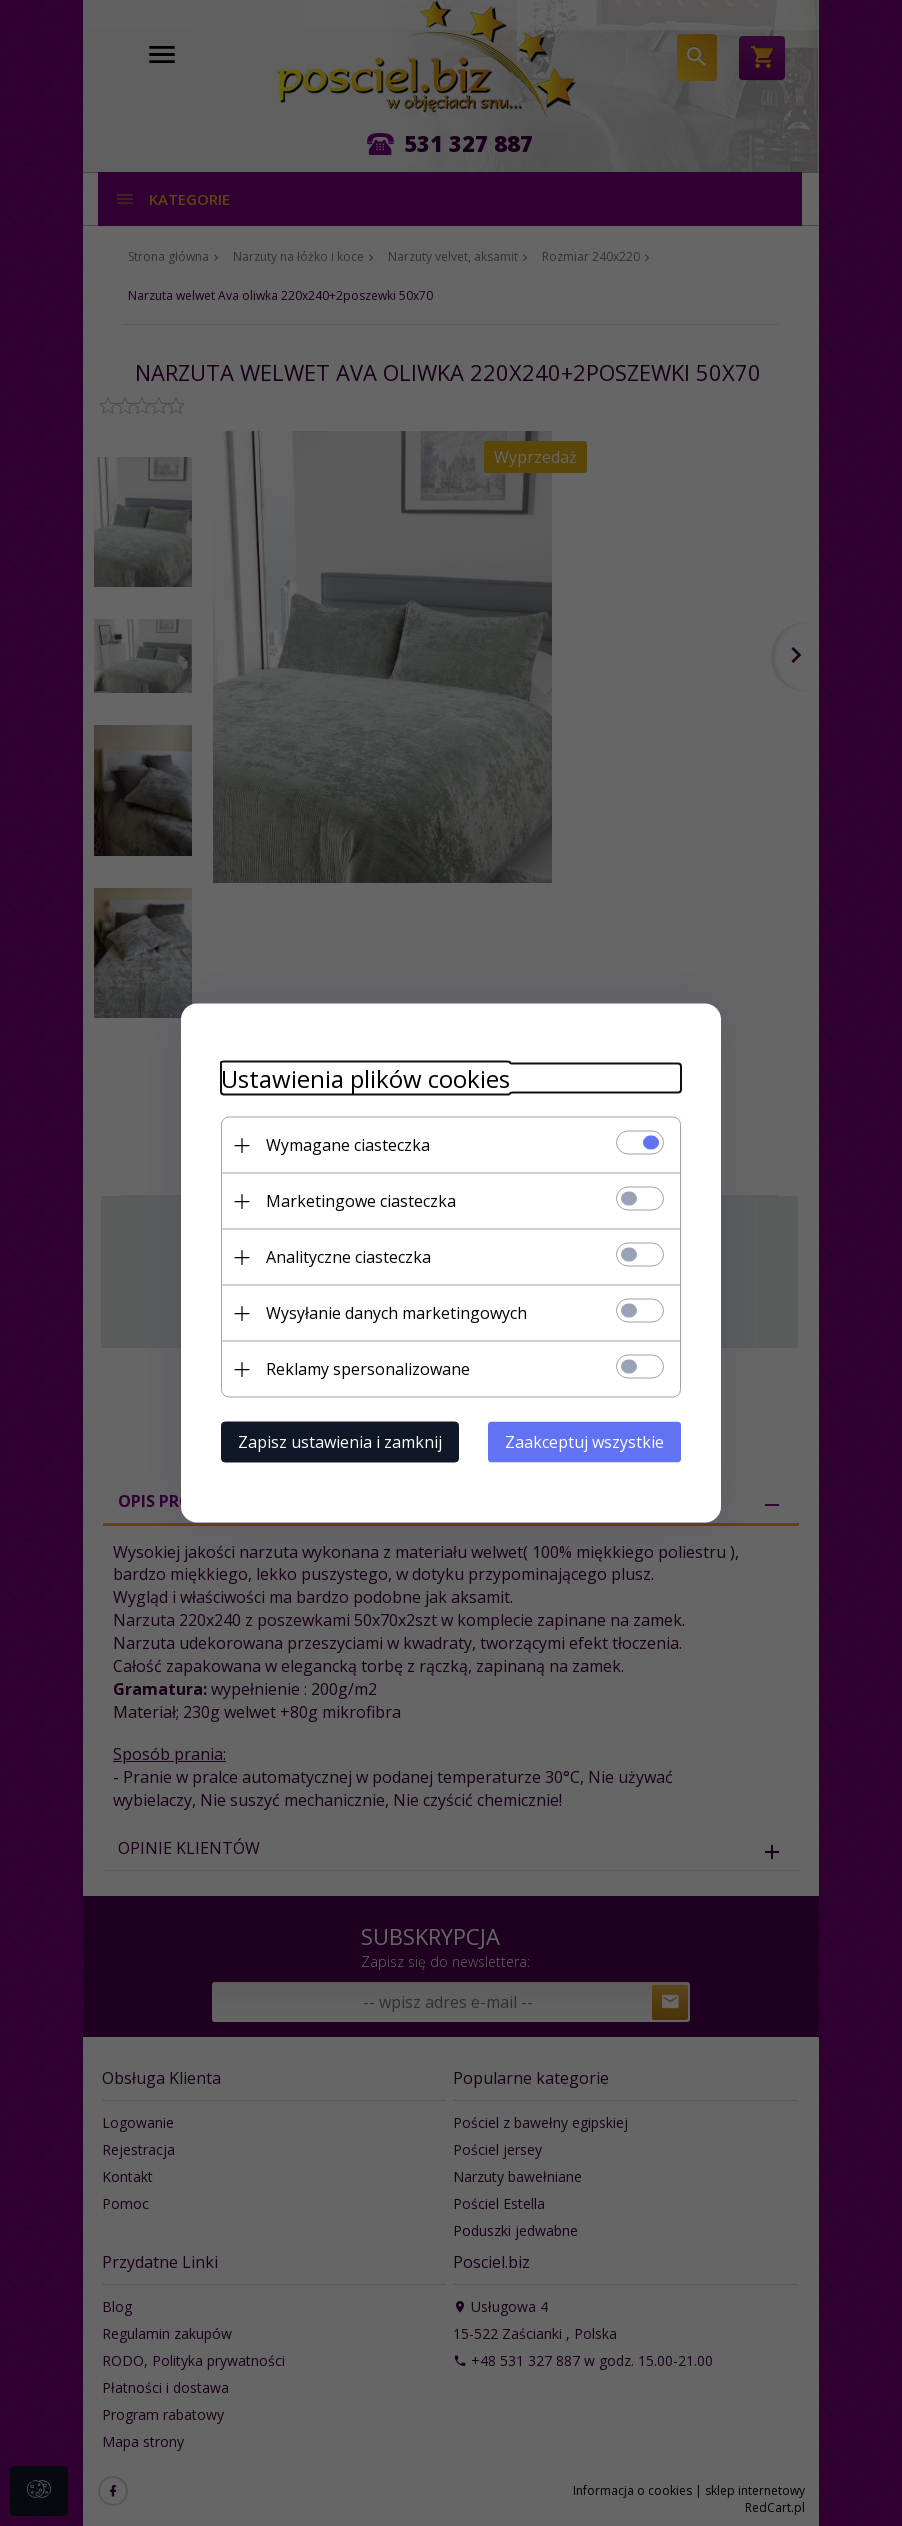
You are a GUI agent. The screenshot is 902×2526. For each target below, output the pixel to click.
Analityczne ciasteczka (348, 1257)
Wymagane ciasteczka (348, 1145)
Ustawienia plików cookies (365, 1078)
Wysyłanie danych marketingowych (396, 1313)
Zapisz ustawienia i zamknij (340, 1442)
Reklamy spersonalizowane (368, 1369)
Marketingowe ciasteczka (361, 1201)
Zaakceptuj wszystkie (584, 1442)
